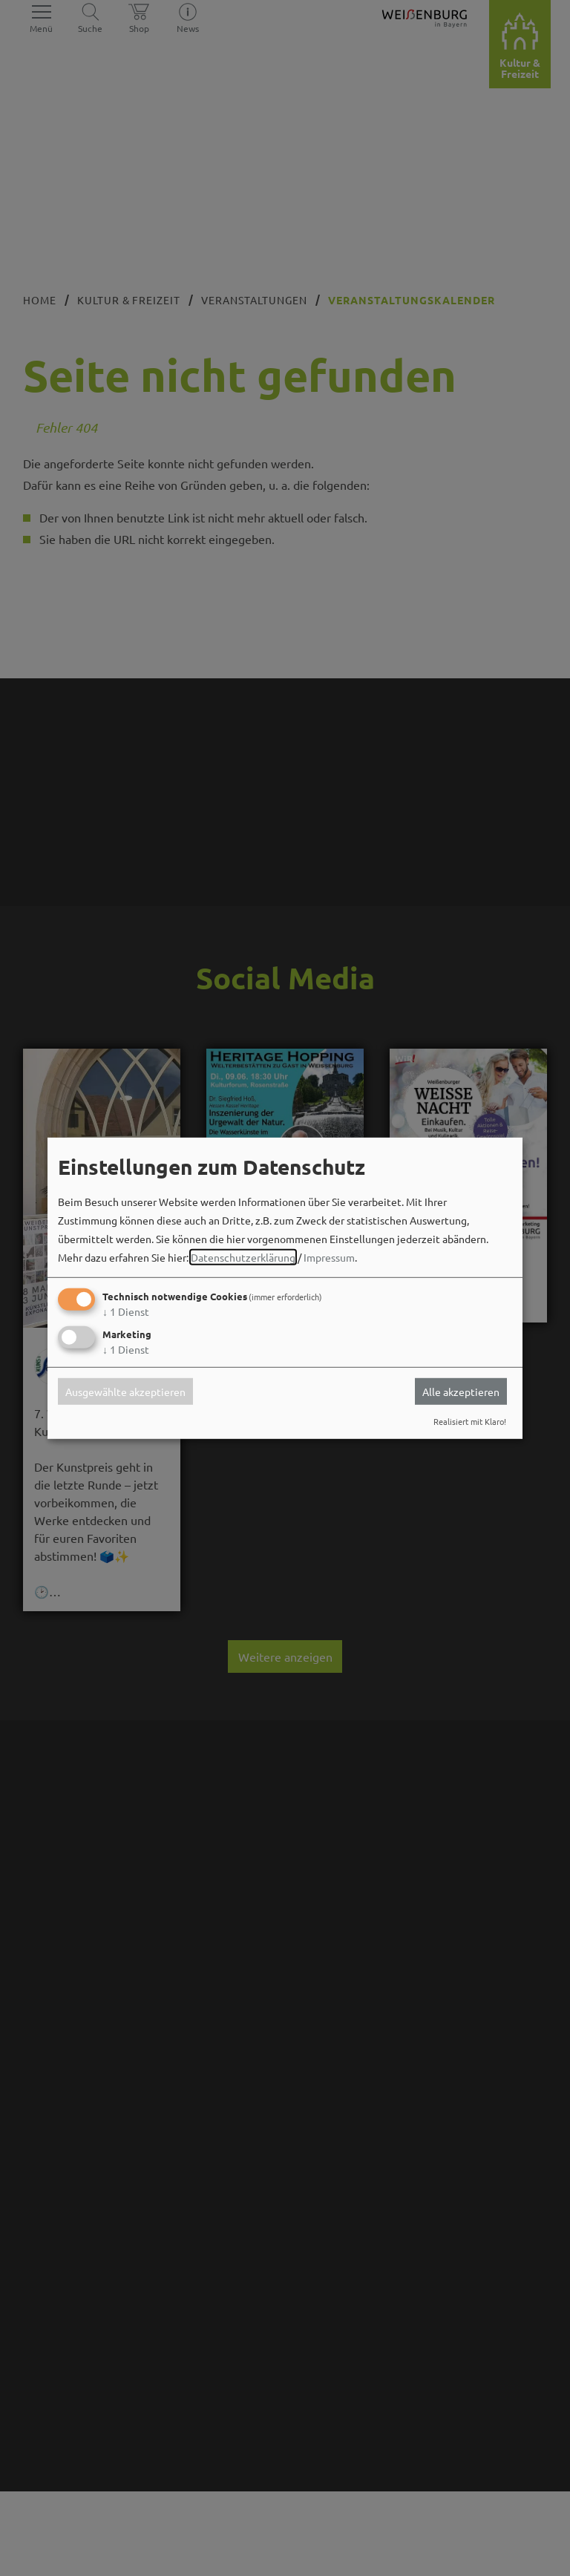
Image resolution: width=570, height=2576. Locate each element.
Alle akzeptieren (460, 1391)
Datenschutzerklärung (243, 1257)
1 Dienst (125, 1311)
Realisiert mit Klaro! (469, 1421)
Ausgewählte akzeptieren (125, 1391)
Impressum (329, 1257)
